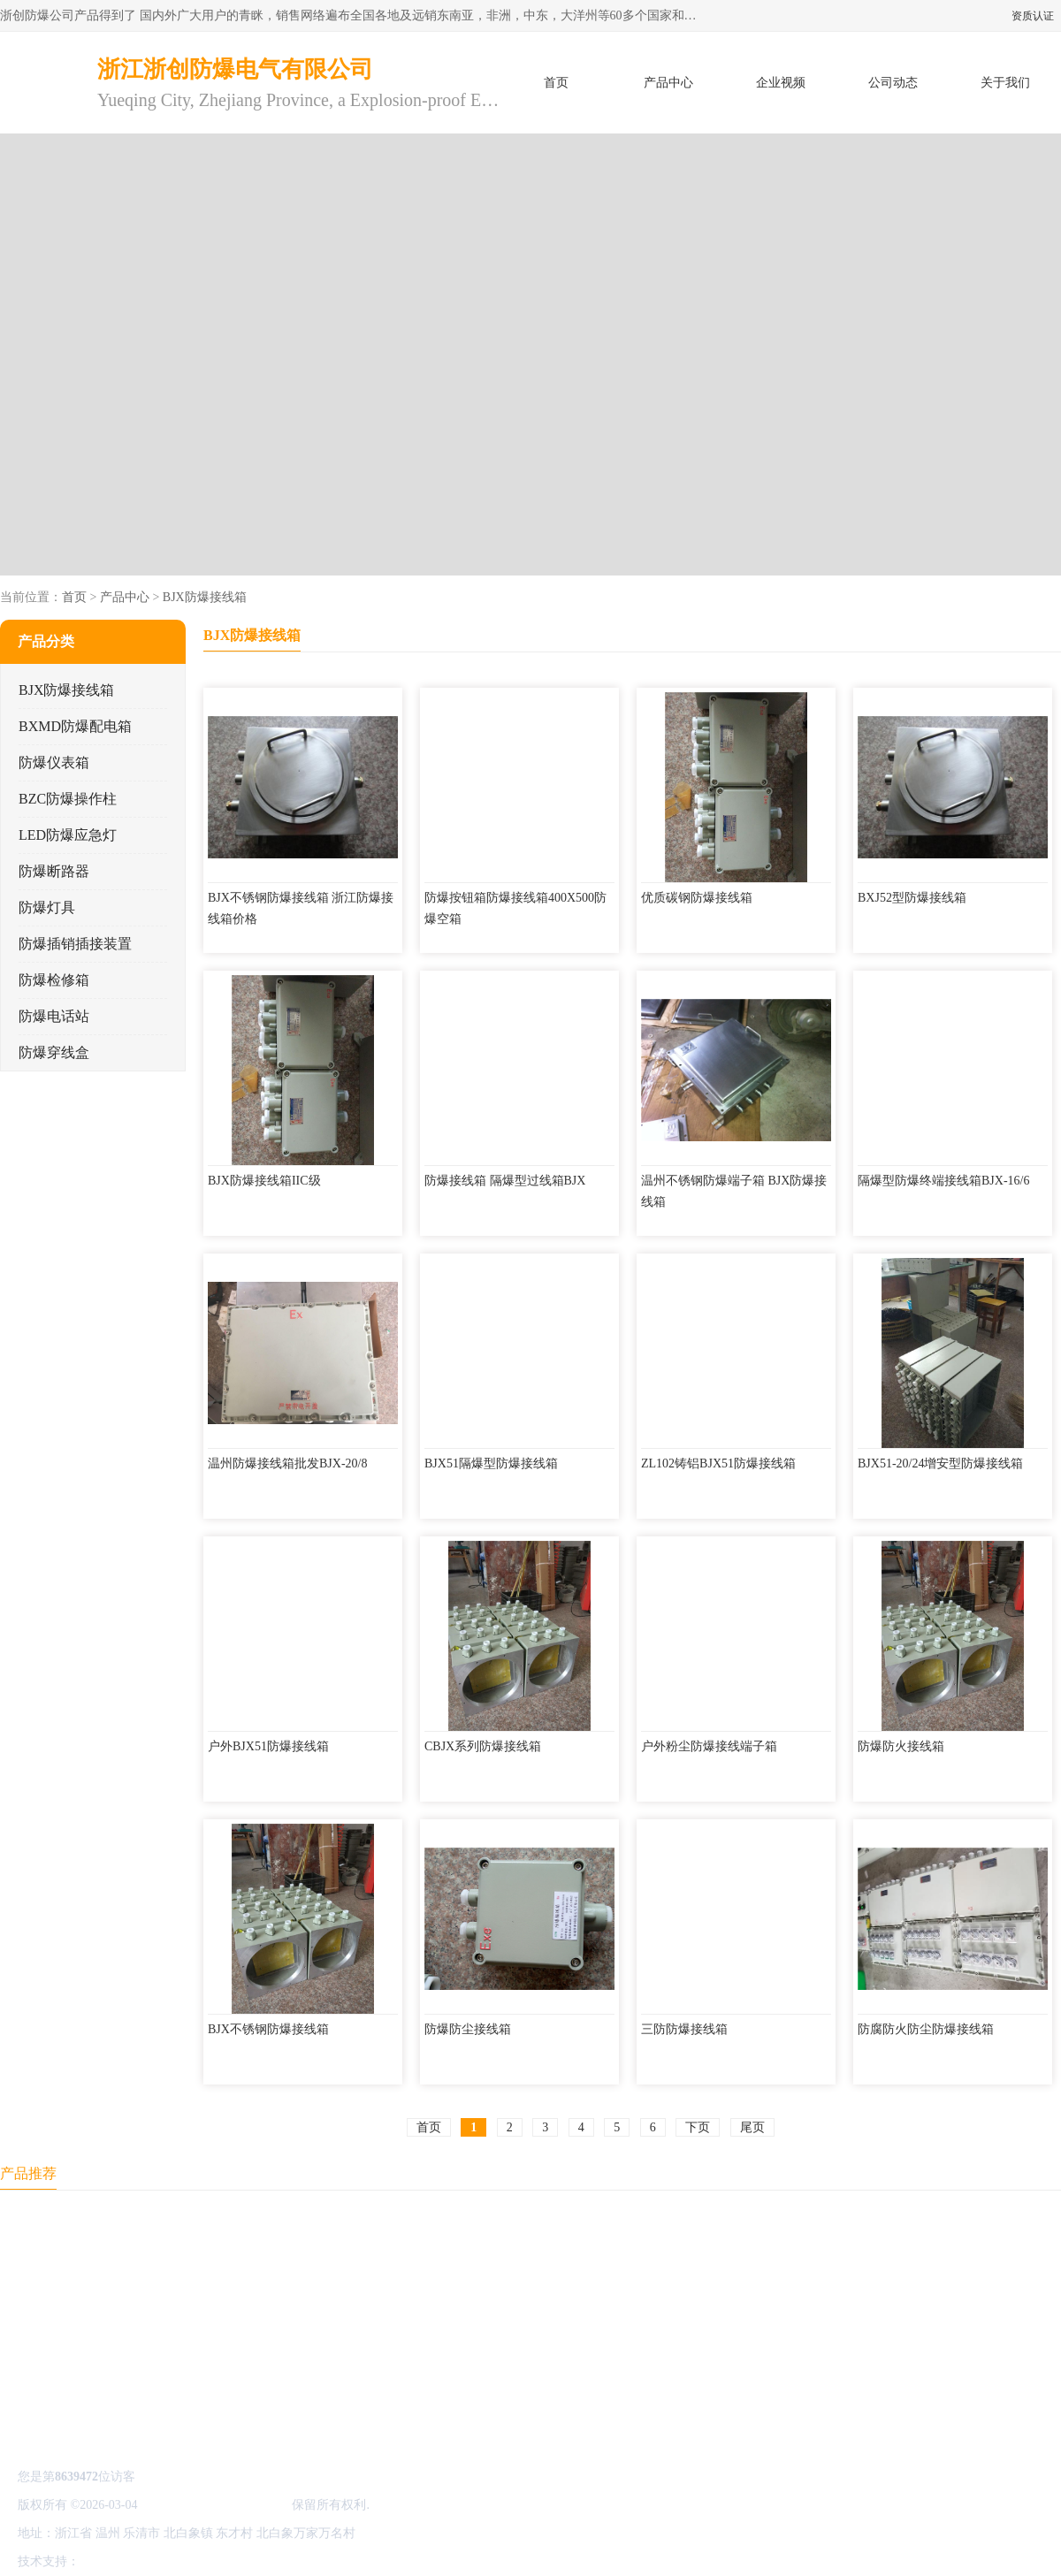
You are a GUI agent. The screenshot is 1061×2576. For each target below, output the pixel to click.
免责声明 (172, 2561)
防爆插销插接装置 (75, 943)
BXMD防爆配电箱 (75, 726)
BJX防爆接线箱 (205, 597)
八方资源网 (114, 2561)
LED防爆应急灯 (68, 834)
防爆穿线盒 (54, 1052)
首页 (556, 82)
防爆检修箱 (54, 979)
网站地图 (290, 2561)
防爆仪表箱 (54, 762)
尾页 (752, 2127)
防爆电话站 (54, 1016)
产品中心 (668, 82)
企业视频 (780, 82)
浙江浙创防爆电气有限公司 (215, 2504)
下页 (697, 2127)
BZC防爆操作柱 (68, 798)
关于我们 (1005, 82)
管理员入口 (232, 2561)
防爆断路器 (54, 871)
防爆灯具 (47, 907)
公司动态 (893, 82)
